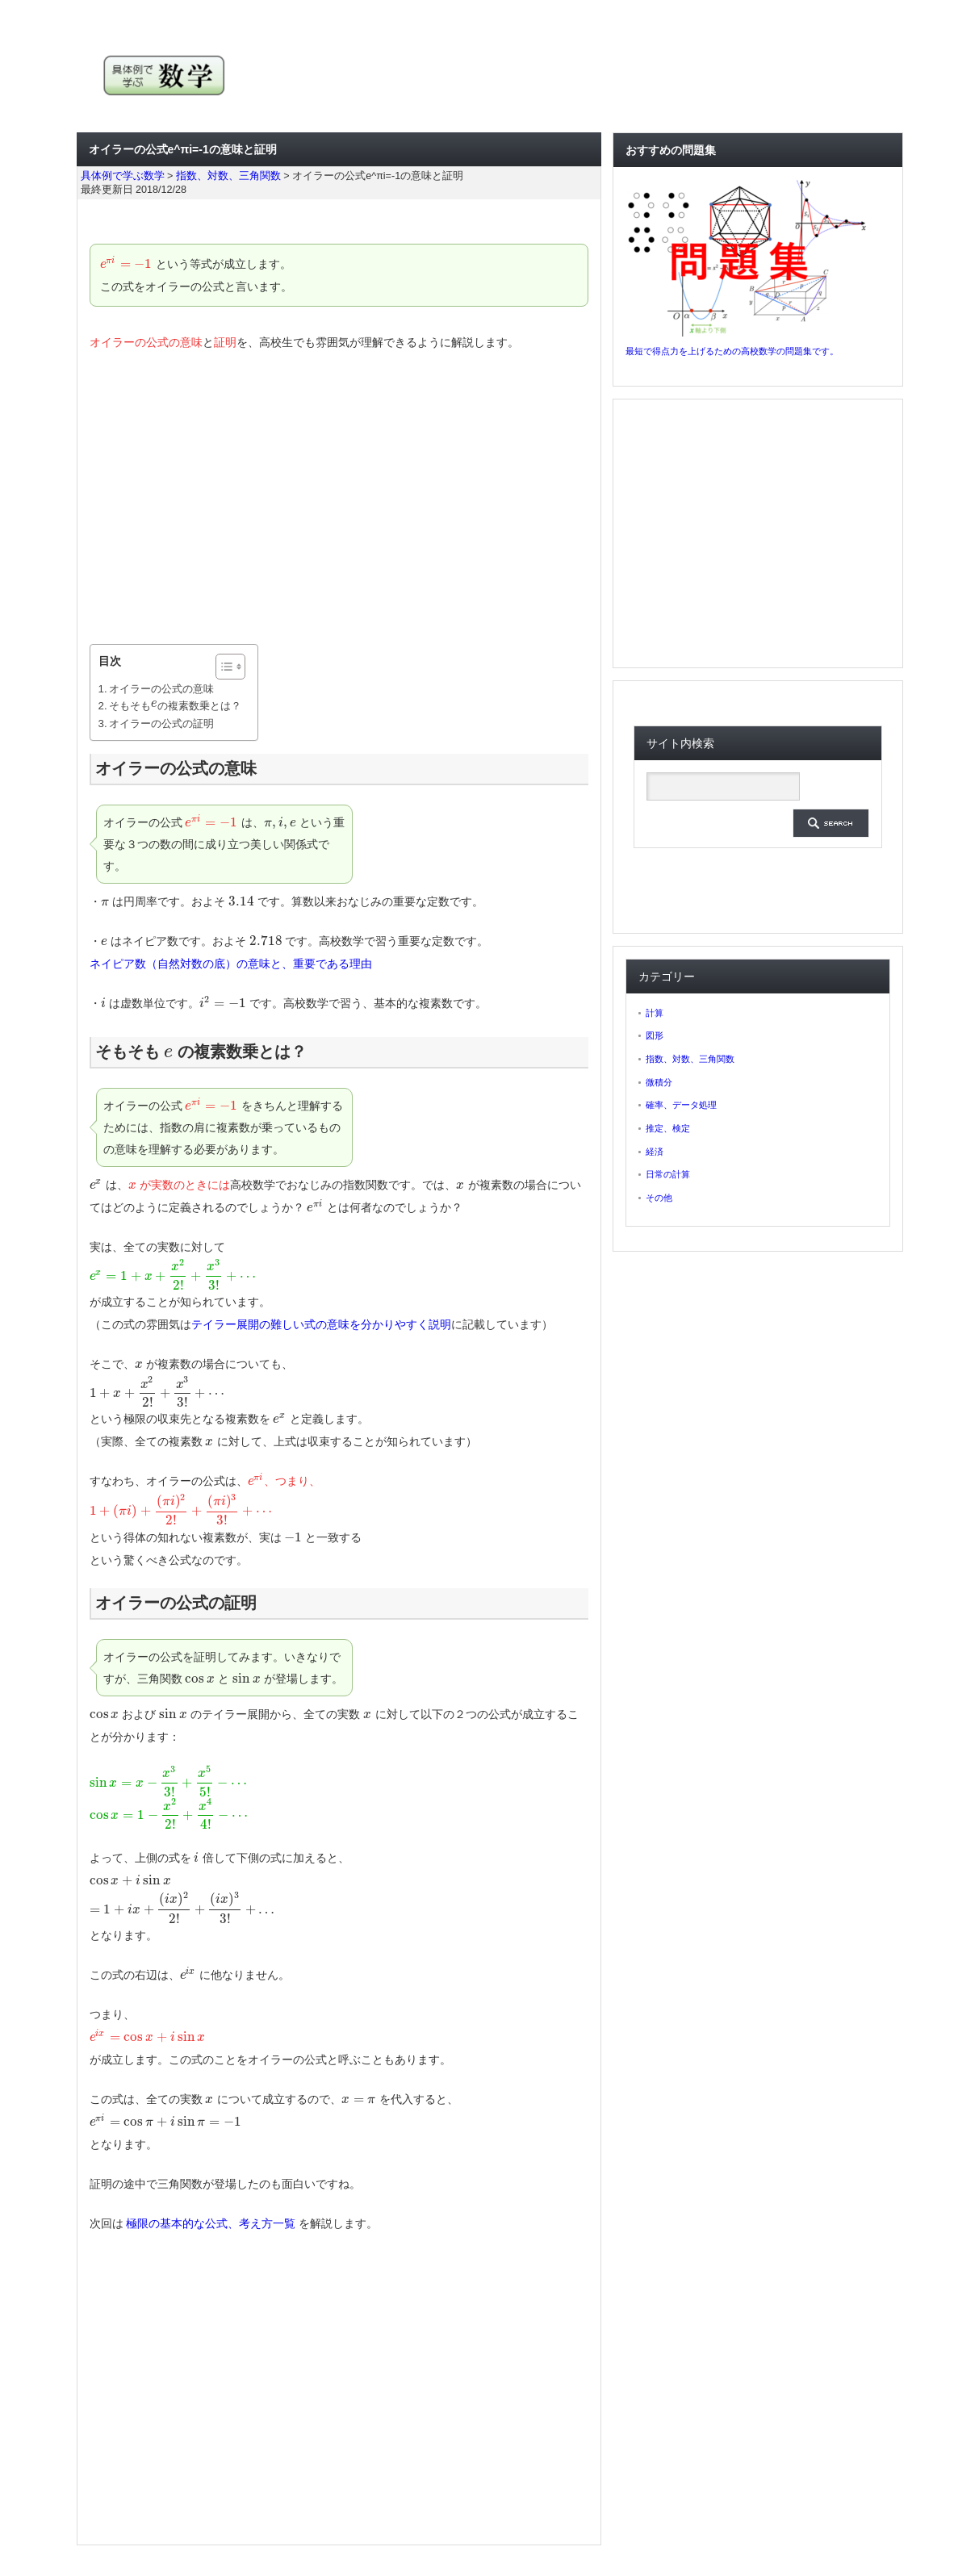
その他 (659, 1197)
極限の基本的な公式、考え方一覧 (210, 2223)
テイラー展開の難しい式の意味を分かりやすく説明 (321, 1324)
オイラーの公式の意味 (161, 689)
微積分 (659, 1082)
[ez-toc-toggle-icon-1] (222, 666)
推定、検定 (668, 1128)
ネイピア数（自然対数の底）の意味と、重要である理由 (231, 963)
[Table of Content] (230, 667)
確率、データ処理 (681, 1105)
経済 (654, 1151)
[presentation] (126, 263)
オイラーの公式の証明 (161, 723)
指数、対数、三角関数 (690, 1059)
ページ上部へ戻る (964, 2526)
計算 (654, 1013)
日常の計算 (668, 1174)
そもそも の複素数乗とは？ (175, 705)
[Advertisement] (339, 499)
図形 (654, 1035)
